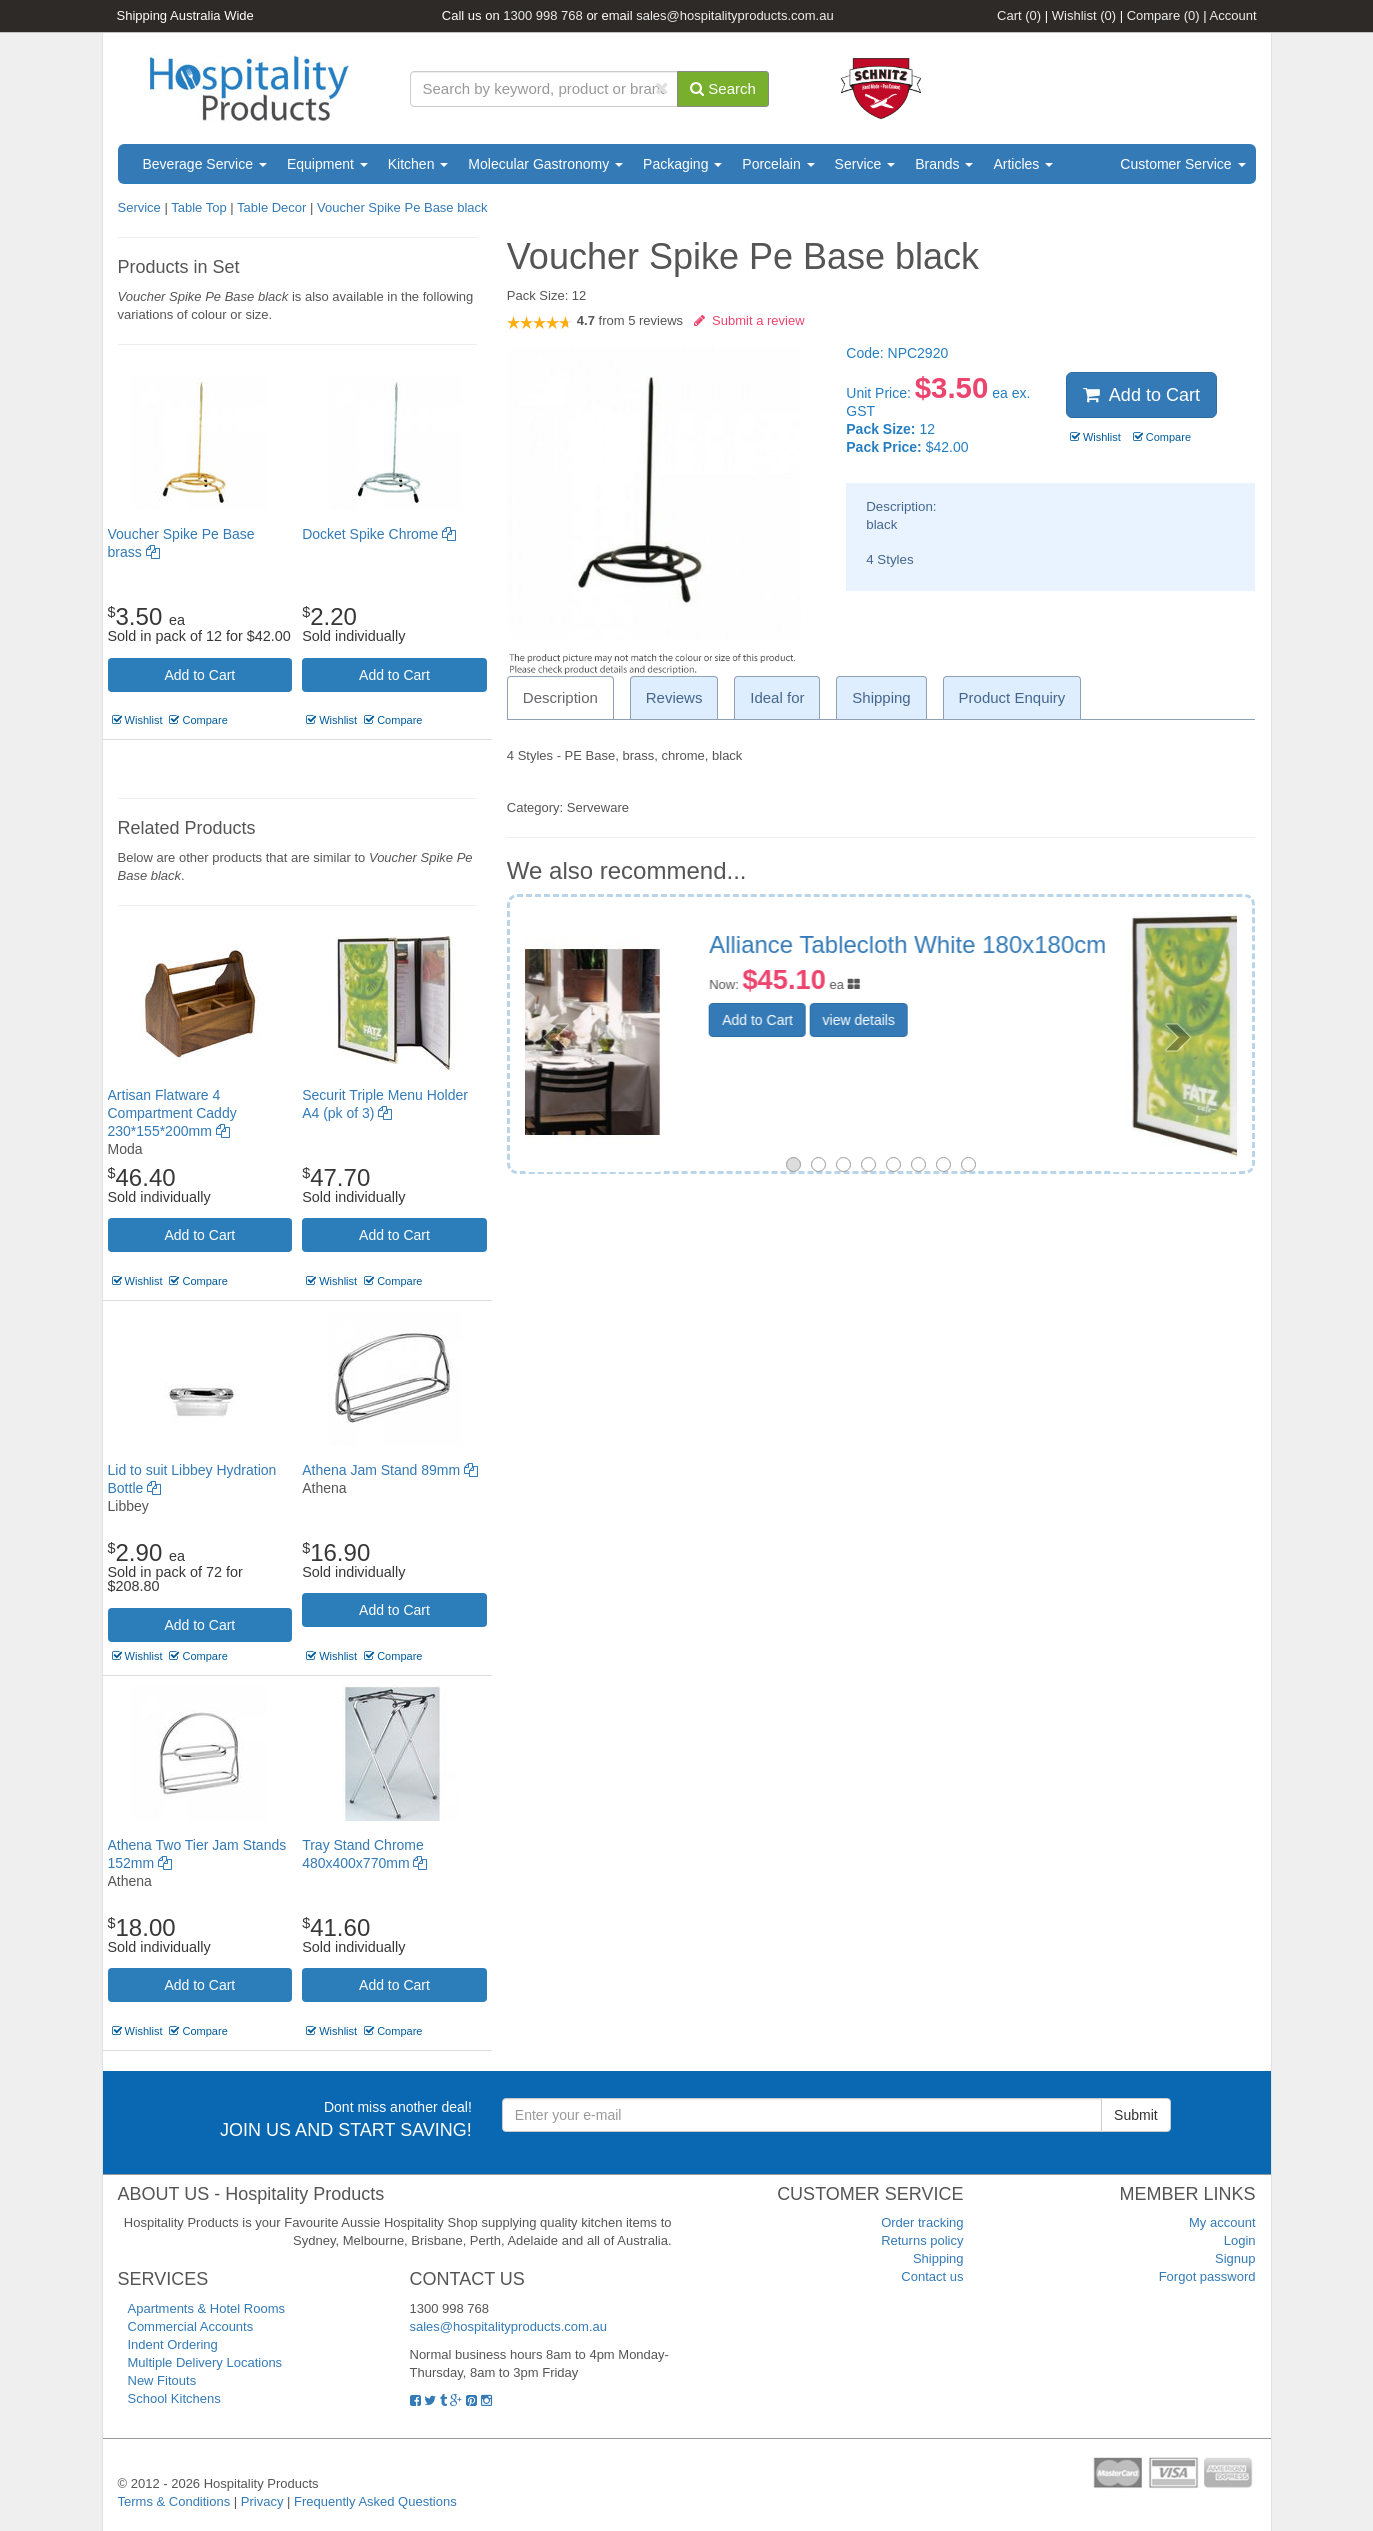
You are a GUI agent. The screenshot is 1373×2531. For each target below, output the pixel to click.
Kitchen (418, 164)
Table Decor (271, 207)
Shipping (938, 2258)
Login (1240, 2240)
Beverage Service (205, 164)
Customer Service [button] (1182, 164)
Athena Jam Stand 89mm (390, 1470)
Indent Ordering (173, 2344)
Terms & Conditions (174, 2501)
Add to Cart (199, 675)
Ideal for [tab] (777, 697)
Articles (1023, 164)
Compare (1163, 15)
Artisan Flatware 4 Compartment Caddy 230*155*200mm (172, 1113)
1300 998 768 (543, 15)
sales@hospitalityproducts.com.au (734, 15)
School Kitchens (174, 2398)
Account (1233, 15)
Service (865, 164)
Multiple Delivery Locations (205, 2362)
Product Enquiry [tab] (1012, 697)
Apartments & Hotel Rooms (207, 2308)
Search (723, 88)
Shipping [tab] (881, 697)
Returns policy (922, 2240)
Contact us (932, 2276)
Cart (1019, 15)
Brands (944, 164)
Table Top (200, 207)
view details (984, 1046)
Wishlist (1084, 15)
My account (1222, 2222)
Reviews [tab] (674, 697)
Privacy (262, 2501)
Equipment (327, 164)
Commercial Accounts (191, 2326)
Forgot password (1207, 2276)
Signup (1235, 2258)
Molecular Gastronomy (545, 164)
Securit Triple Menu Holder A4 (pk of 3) (1027, 957)
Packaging (682, 164)
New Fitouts (162, 2380)
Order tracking (922, 2222)
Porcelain (778, 164)
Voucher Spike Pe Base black (402, 207)
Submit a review (749, 320)
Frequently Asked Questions (375, 2501)
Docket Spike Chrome (379, 534)
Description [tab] (560, 697)
